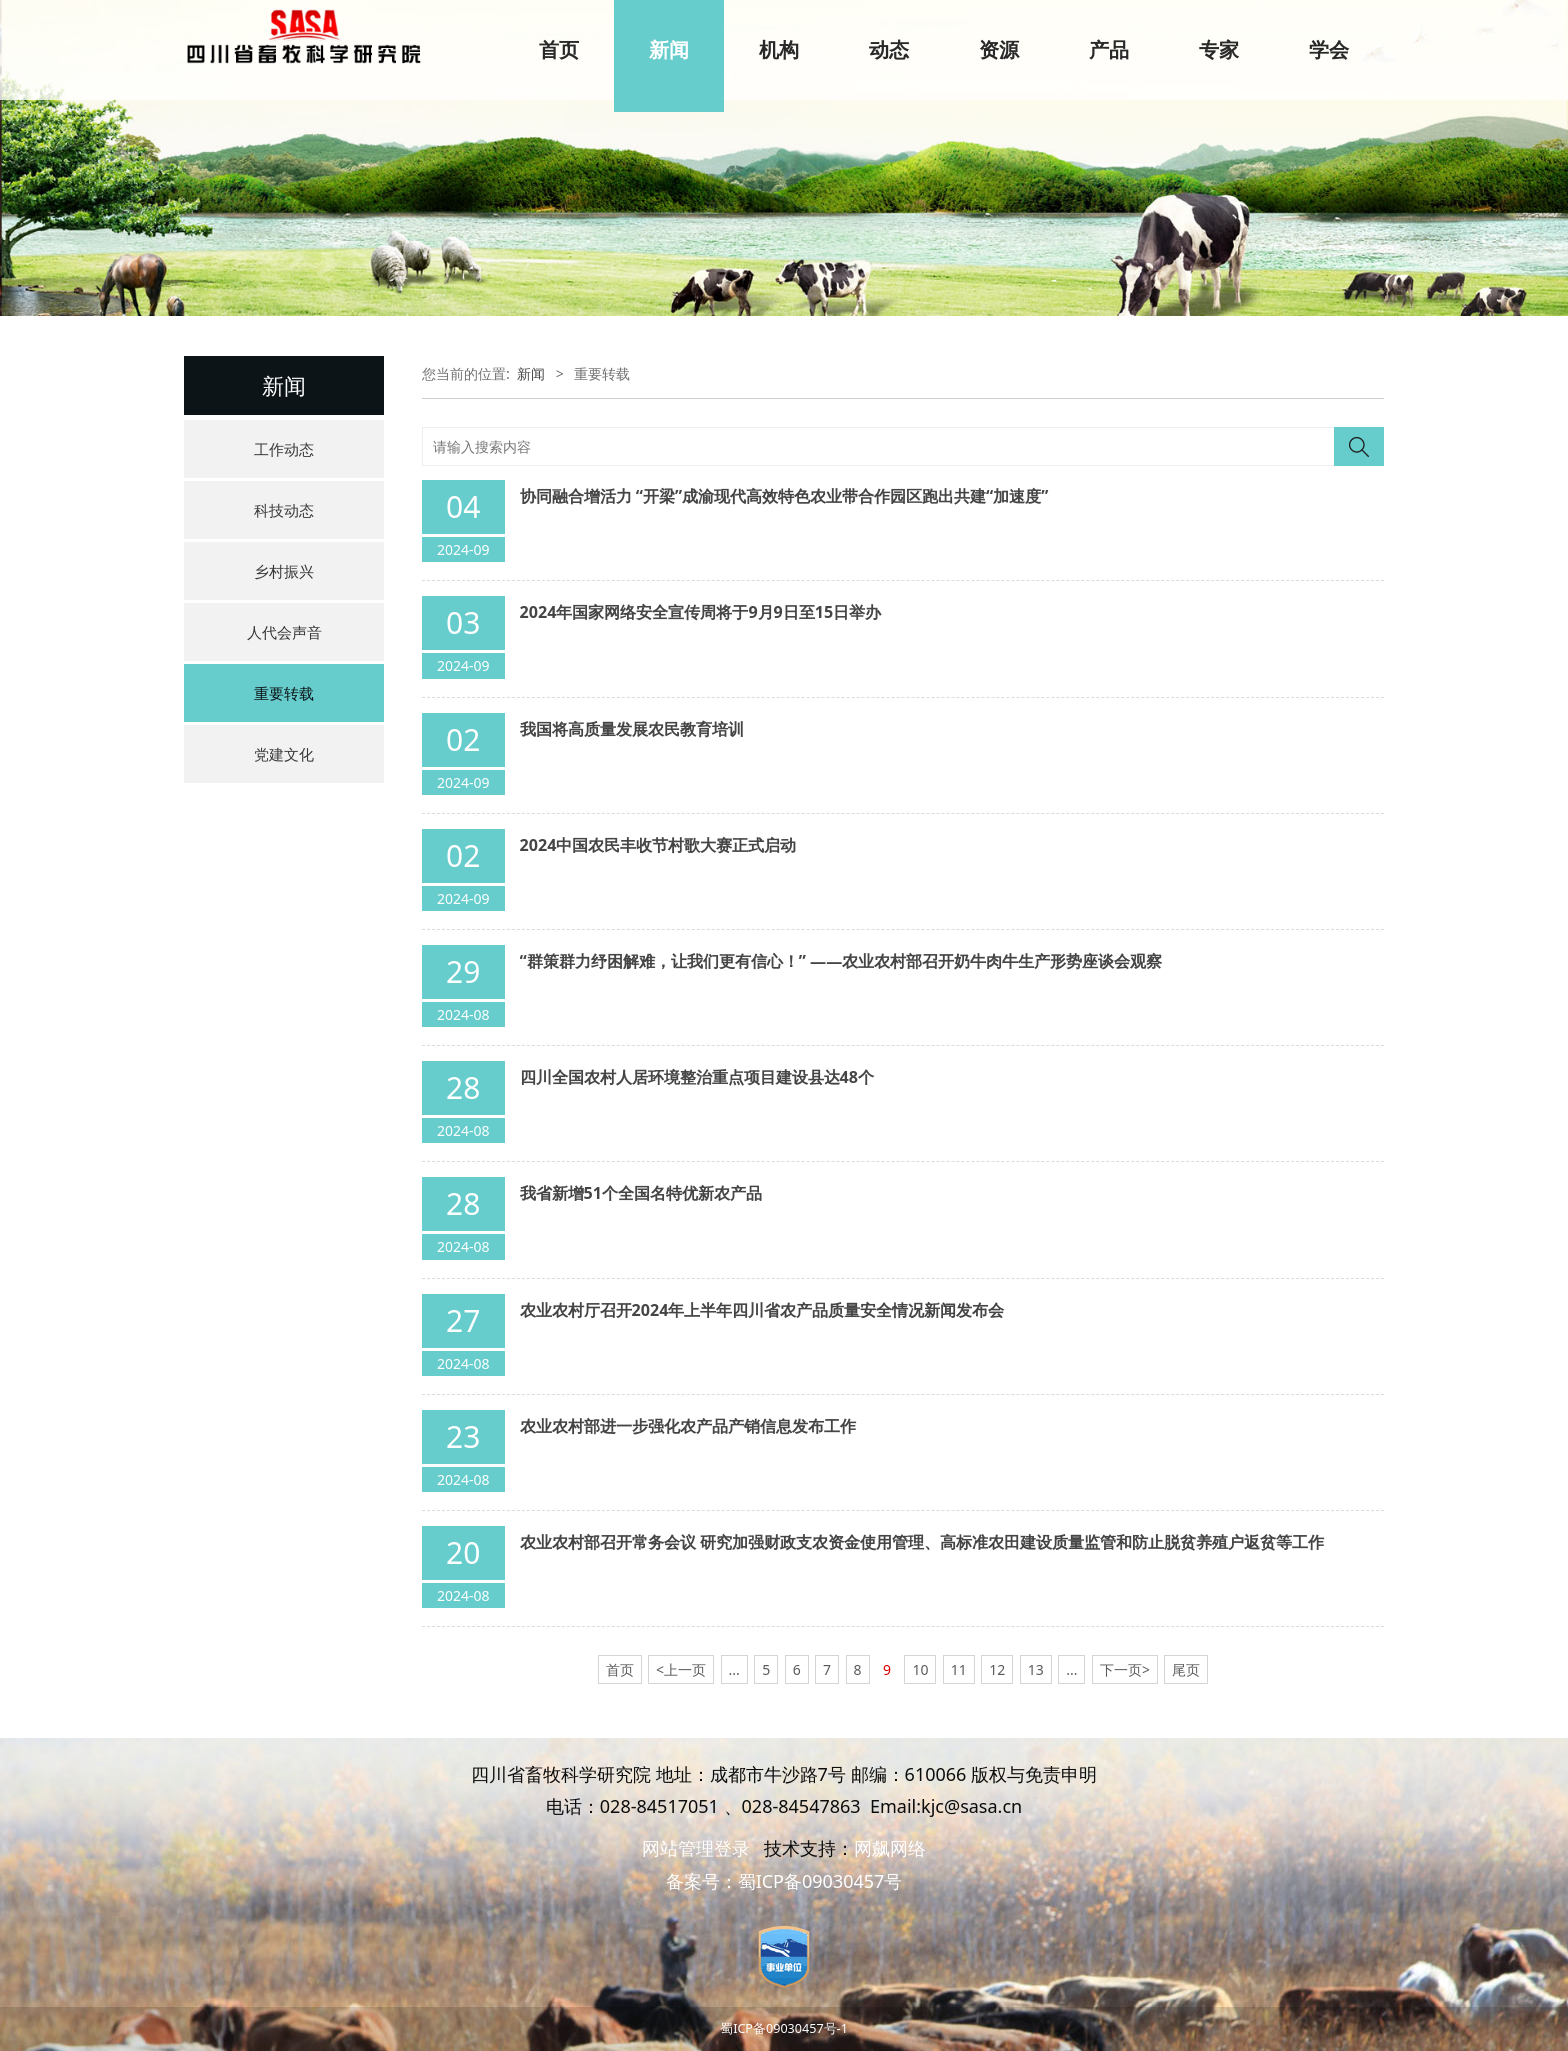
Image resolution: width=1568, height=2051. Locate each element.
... (734, 1669)
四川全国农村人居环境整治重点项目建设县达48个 (697, 1077)
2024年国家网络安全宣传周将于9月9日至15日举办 (701, 612)
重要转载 (284, 693)
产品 (1109, 50)
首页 (559, 50)
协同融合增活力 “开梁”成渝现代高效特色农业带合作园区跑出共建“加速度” (784, 496)
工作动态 (284, 449)
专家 (1219, 50)
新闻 (669, 50)
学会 (1329, 50)
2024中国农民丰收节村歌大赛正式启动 (658, 845)
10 (920, 1669)
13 (1036, 1669)
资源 (999, 50)
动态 (889, 50)
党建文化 (284, 754)
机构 (779, 50)
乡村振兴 (284, 571)
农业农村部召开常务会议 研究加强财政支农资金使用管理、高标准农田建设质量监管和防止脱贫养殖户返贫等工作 (922, 1542)
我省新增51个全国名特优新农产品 (641, 1193)
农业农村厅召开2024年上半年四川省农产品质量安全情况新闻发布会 (762, 1310)
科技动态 (284, 510)
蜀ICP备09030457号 (820, 1881)
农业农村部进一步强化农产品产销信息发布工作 (688, 1426)
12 (997, 1669)
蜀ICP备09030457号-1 (784, 2028)
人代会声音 (284, 632)
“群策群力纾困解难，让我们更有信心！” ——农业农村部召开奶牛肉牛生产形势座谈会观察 (841, 961)
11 (959, 1669)
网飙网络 (890, 1848)
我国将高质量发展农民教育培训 (632, 729)
